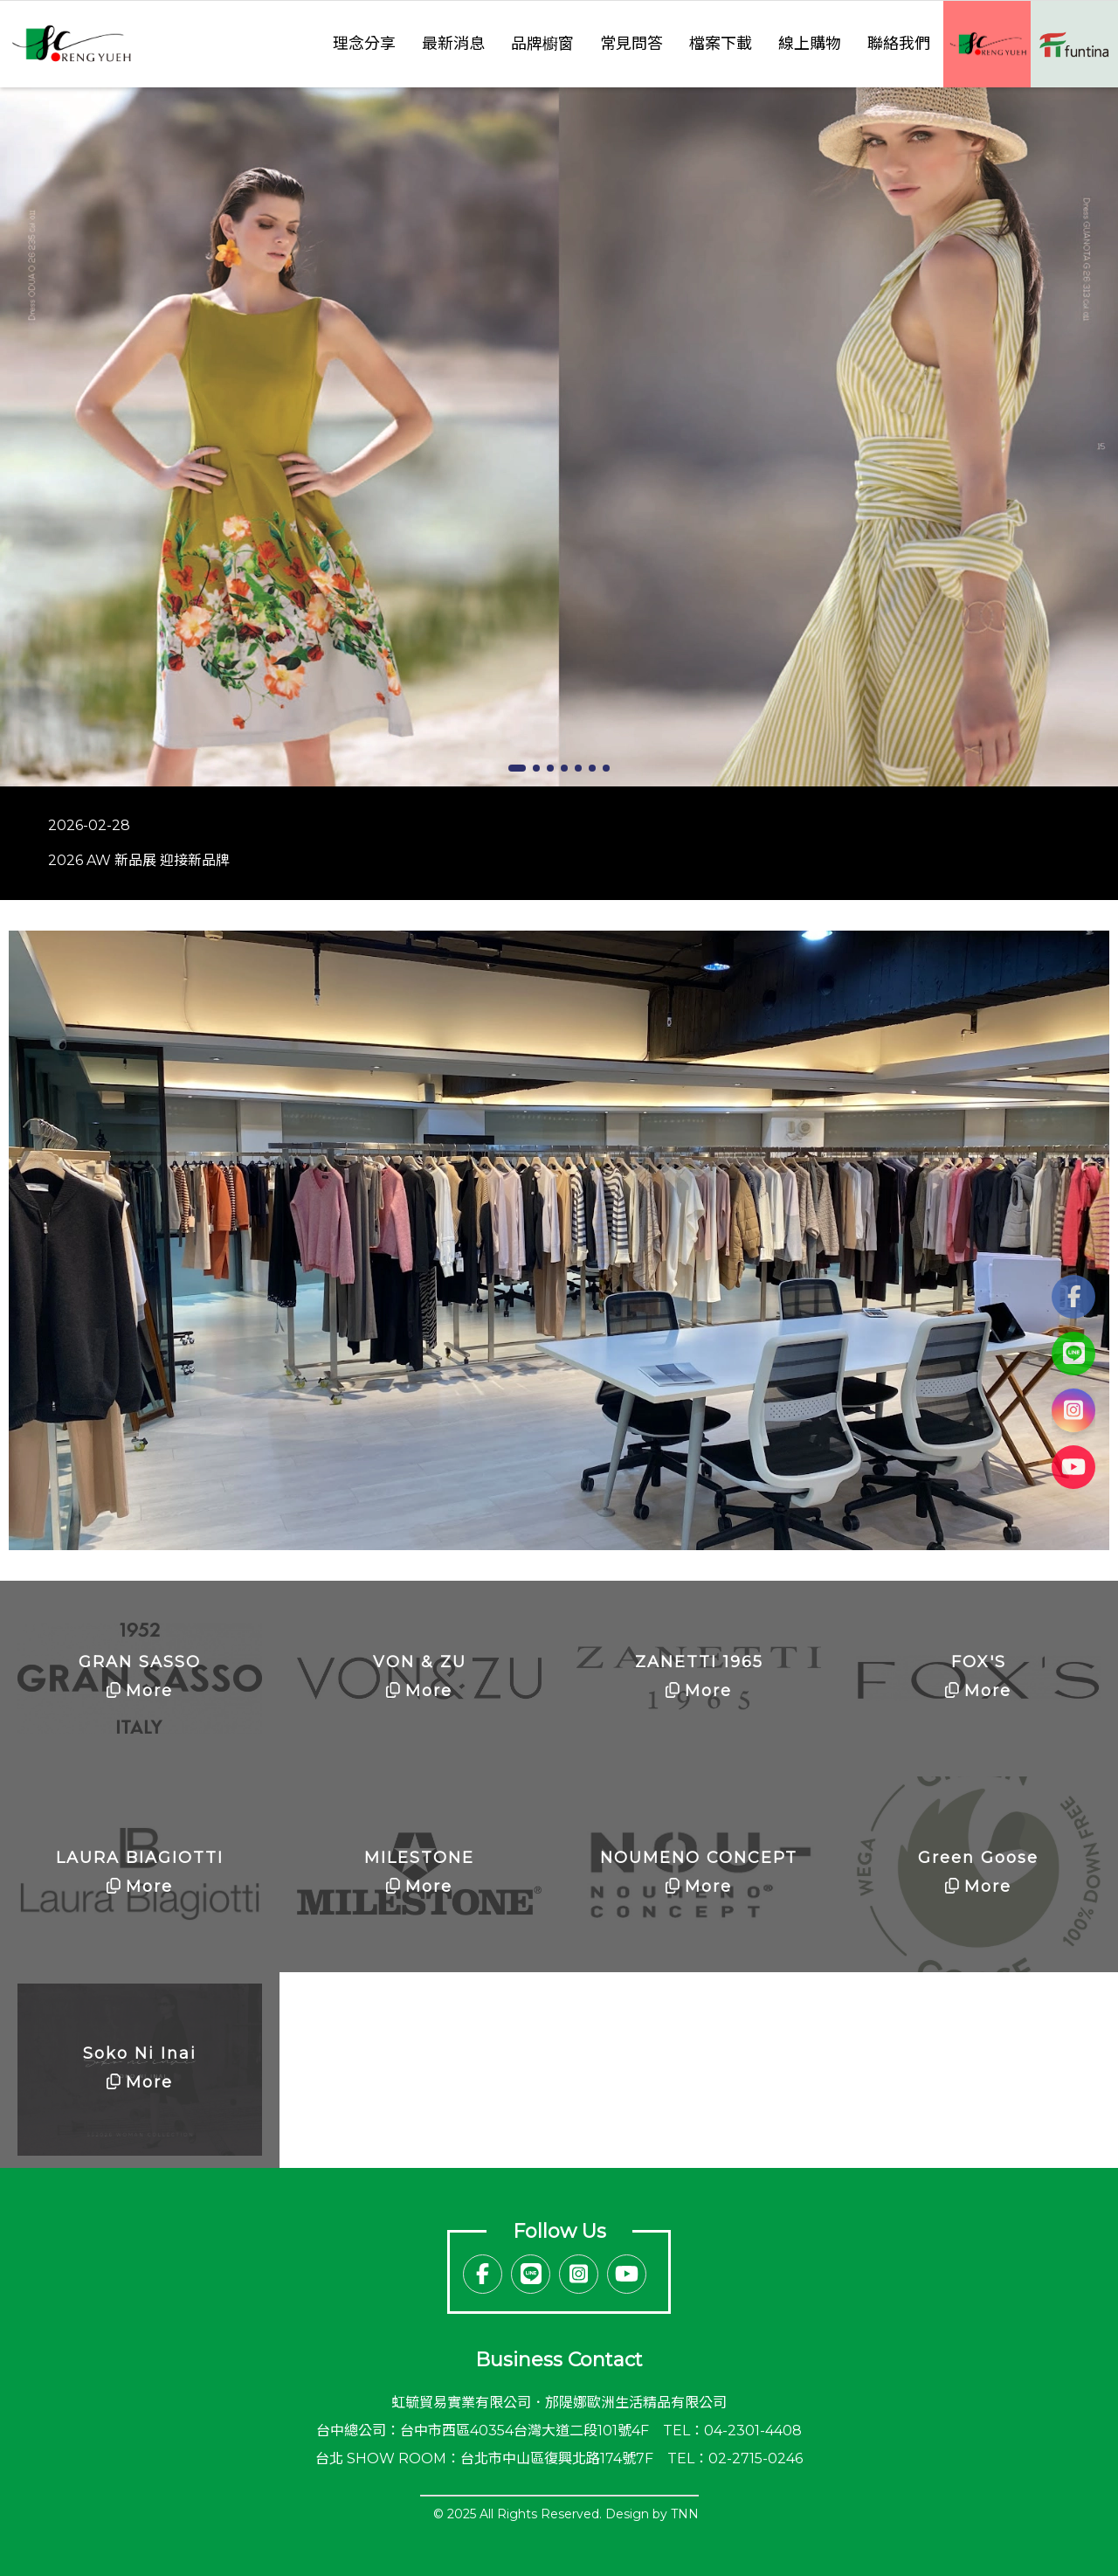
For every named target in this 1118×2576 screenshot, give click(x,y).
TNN (685, 2514)
